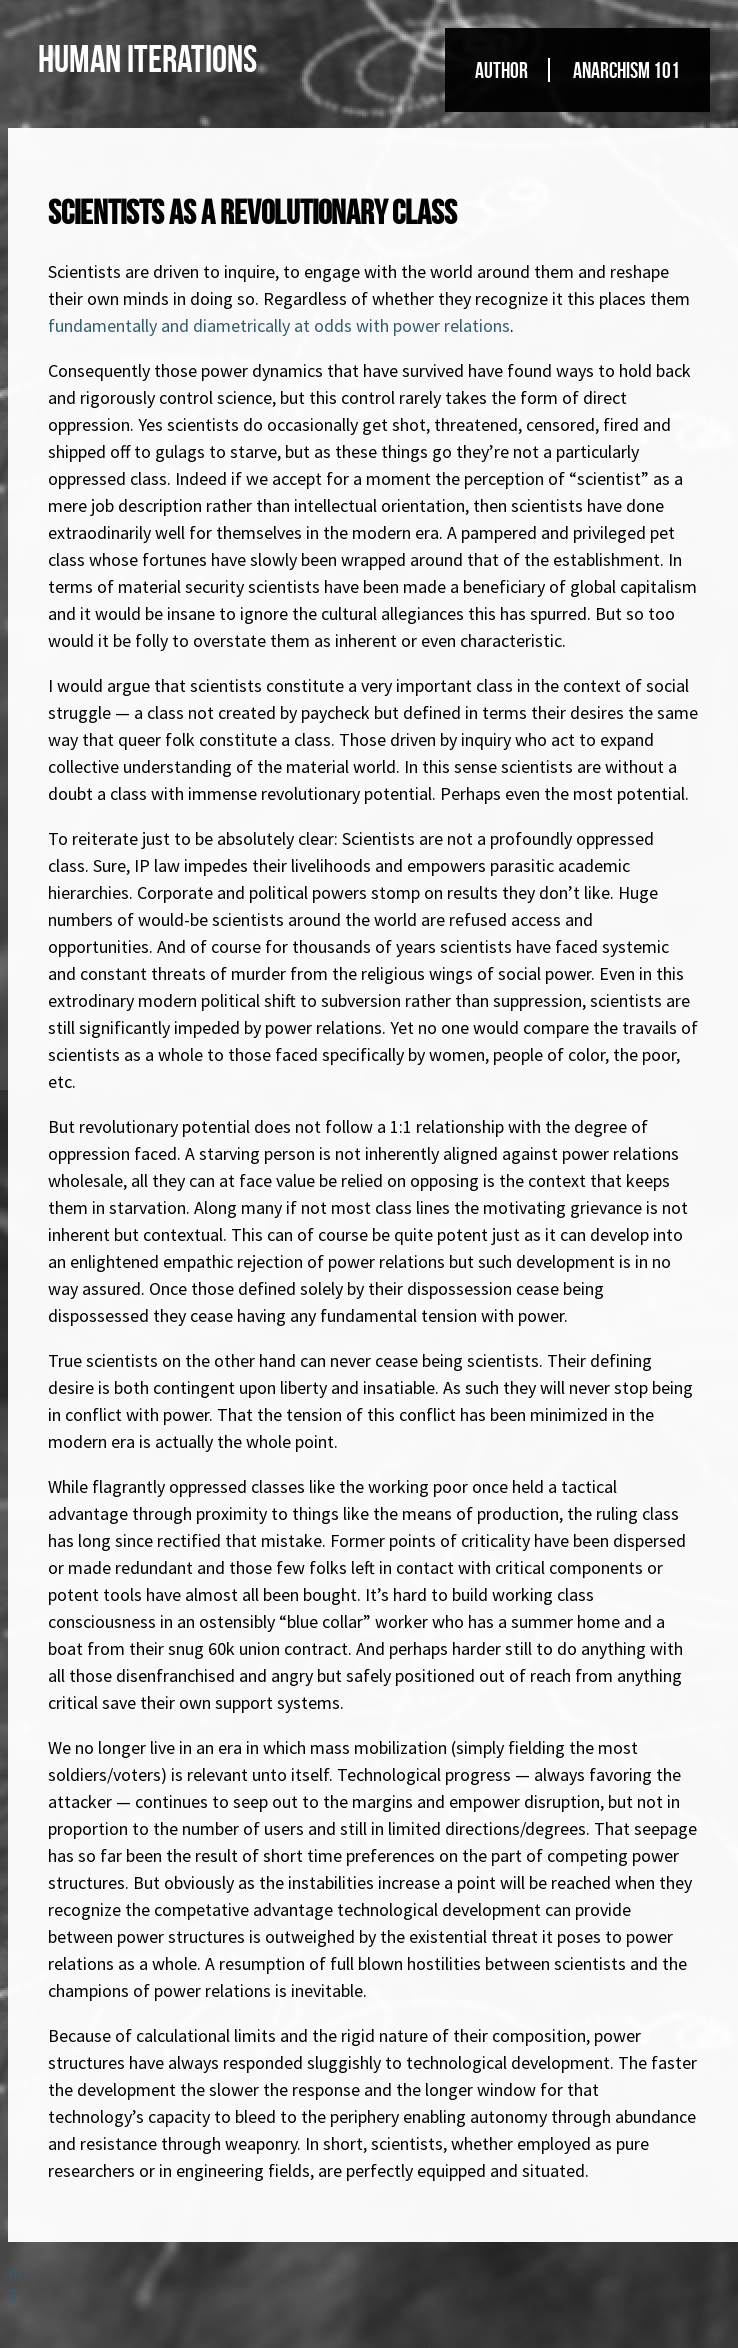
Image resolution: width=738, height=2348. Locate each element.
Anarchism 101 (626, 70)
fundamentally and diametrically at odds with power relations (279, 325)
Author (501, 70)
